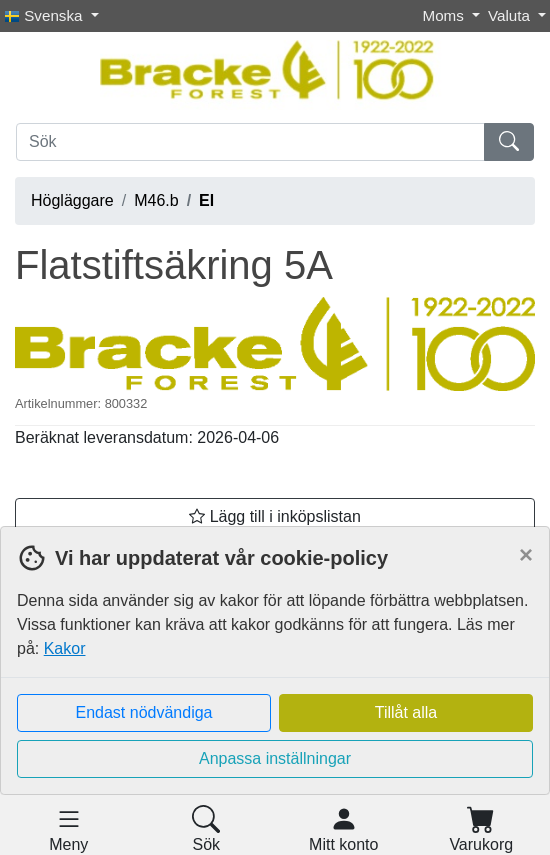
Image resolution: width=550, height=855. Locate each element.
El (206, 200)
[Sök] (250, 142)
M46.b (156, 200)
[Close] (526, 555)
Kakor (65, 648)
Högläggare (72, 200)
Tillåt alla (406, 712)
